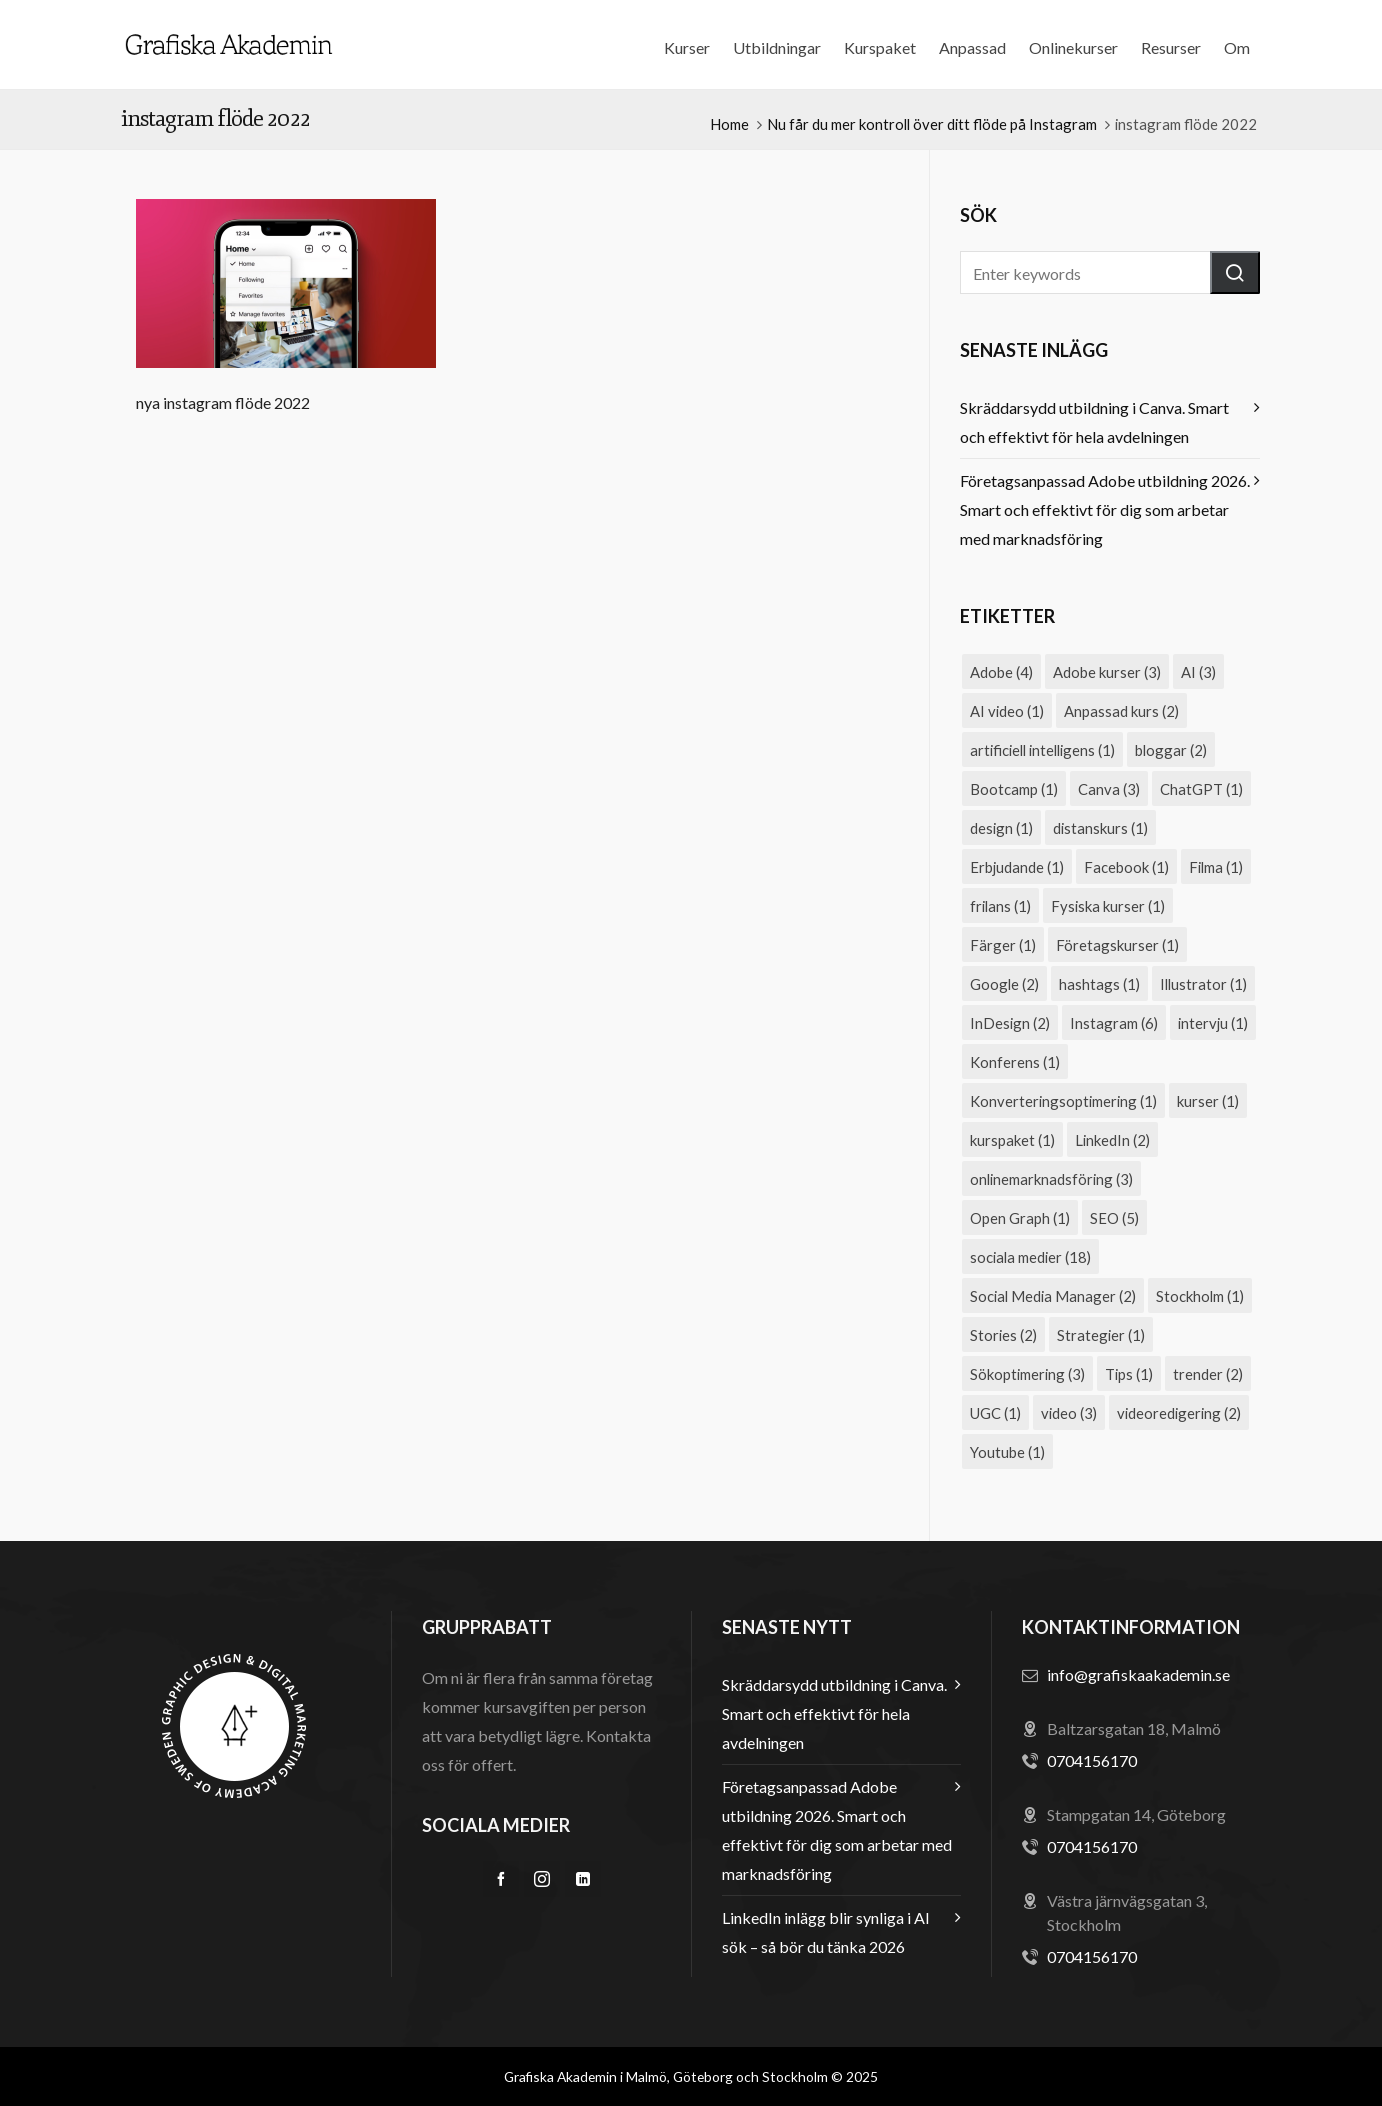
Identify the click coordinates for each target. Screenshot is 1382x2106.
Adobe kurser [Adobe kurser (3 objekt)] (1107, 672)
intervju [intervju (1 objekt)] (1213, 1023)
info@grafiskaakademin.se (1138, 1674)
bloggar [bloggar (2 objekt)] (1171, 750)
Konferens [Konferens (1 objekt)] (1015, 1062)
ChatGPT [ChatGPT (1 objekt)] (1201, 789)
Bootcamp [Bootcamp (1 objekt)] (1014, 789)
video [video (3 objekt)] (1069, 1413)
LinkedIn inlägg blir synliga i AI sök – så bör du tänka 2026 (826, 1932)
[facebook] (501, 1879)
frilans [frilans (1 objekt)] (1000, 906)
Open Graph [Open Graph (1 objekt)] (1020, 1218)
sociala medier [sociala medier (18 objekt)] (1030, 1257)
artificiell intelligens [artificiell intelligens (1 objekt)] (1042, 750)
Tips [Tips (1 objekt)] (1129, 1374)
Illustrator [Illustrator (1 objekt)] (1203, 984)
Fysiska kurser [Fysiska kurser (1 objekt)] (1108, 906)
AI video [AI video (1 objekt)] (1007, 711)
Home (729, 124)
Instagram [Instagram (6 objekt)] (1114, 1023)
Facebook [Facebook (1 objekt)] (1126, 867)
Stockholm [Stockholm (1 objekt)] (1200, 1296)
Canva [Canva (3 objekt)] (1109, 789)
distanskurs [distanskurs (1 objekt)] (1100, 828)
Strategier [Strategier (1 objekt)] (1101, 1335)
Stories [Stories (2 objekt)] (1003, 1335)
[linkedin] (583, 1879)
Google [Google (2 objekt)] (1004, 984)
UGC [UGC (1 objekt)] (995, 1413)
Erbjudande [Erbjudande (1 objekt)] (1017, 867)
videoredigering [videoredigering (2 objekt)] (1179, 1413)
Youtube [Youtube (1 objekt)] (1007, 1452)
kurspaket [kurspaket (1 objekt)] (1012, 1140)
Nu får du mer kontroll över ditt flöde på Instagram (932, 124)
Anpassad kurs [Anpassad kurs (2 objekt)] (1121, 711)
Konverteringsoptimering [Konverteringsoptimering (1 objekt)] (1063, 1101)
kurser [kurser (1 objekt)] (1208, 1101)
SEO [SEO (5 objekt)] (1114, 1218)
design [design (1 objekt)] (1001, 828)
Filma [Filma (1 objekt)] (1216, 867)
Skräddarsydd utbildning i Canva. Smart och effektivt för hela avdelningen (1094, 422)
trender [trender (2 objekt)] (1208, 1374)
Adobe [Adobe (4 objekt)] (1001, 672)
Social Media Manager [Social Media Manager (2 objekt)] (1053, 1296)
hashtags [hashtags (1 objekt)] (1099, 984)
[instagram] (542, 1879)
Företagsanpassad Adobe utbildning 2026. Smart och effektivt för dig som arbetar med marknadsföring (1105, 509)
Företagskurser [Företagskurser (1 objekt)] (1117, 945)
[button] (1235, 272)
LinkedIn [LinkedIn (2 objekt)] (1112, 1140)
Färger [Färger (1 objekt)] (1003, 945)
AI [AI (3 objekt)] (1198, 672)
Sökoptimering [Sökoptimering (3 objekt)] (1027, 1374)
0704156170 (1092, 1760)
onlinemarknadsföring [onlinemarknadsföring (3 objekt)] (1051, 1179)
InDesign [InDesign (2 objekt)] (1010, 1023)
